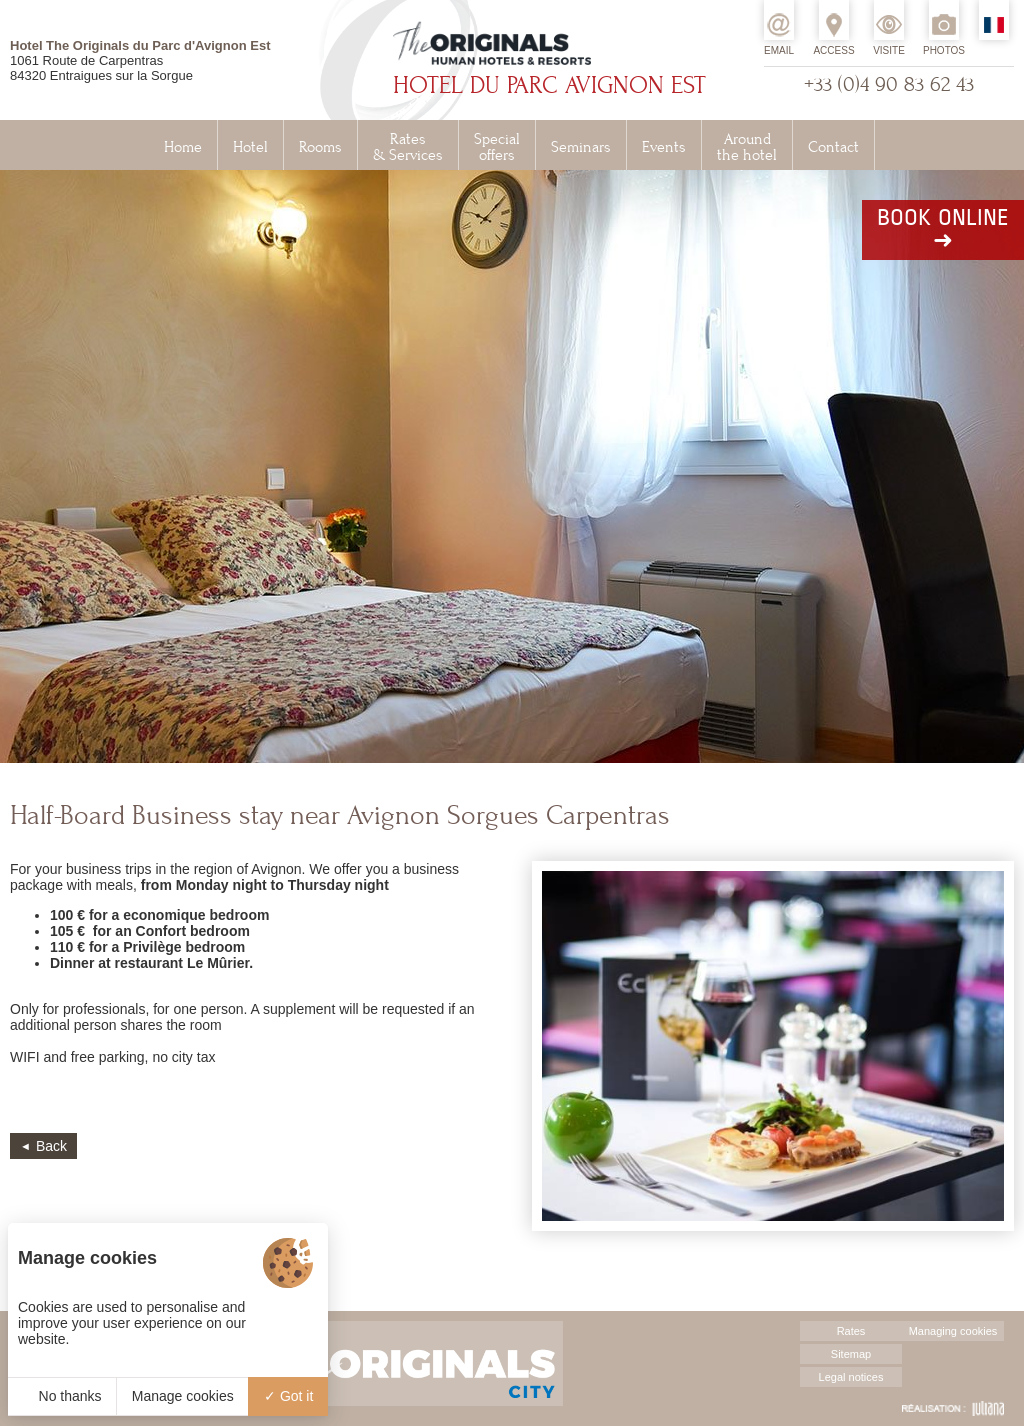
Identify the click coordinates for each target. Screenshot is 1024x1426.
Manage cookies (183, 1396)
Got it (288, 1396)
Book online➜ (943, 230)
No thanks (62, 1396)
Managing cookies (953, 1331)
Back (51, 1146)
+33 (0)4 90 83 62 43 (889, 84)
